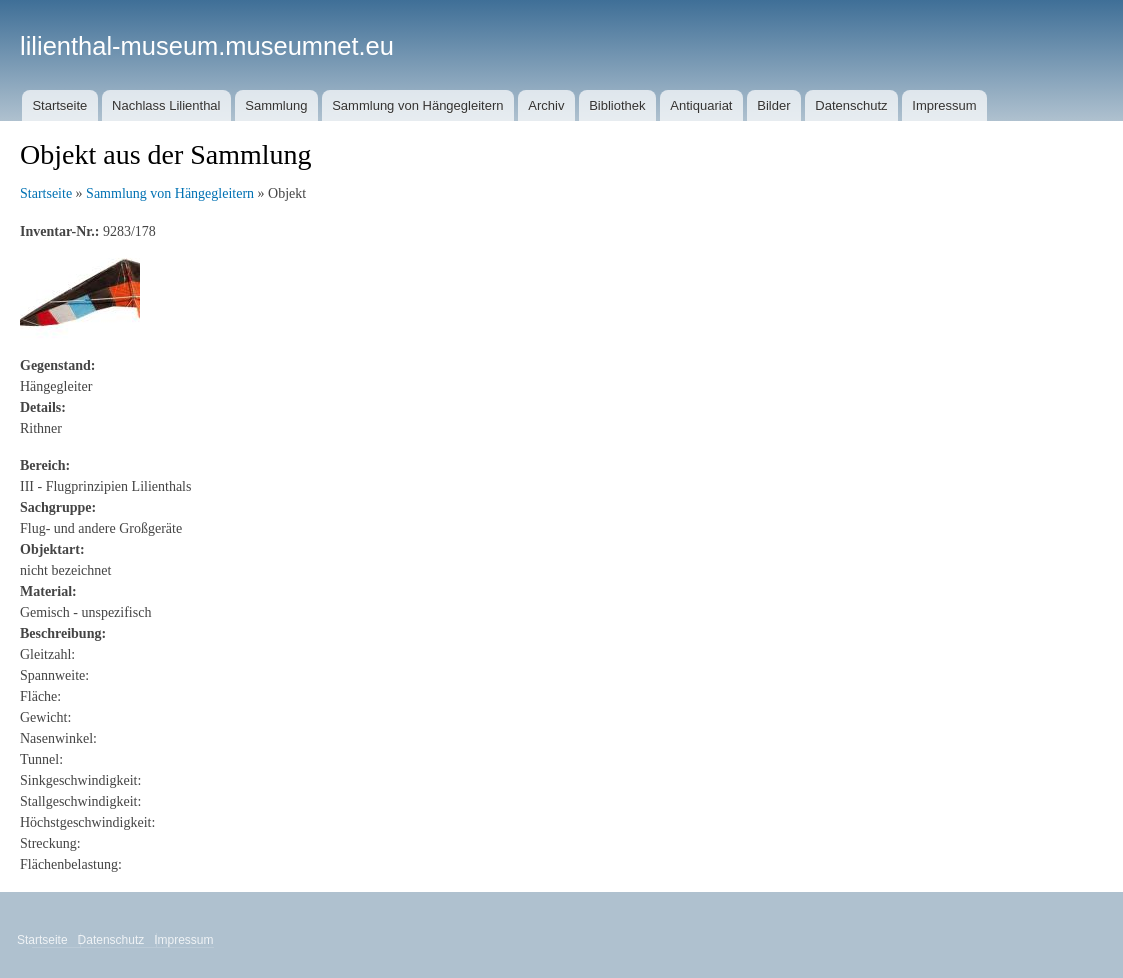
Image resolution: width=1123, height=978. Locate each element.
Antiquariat (701, 105)
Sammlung (276, 105)
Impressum (944, 105)
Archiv (546, 105)
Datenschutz (851, 105)
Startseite (59, 105)
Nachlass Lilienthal (166, 105)
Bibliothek (617, 105)
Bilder (773, 105)
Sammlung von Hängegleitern (417, 105)
